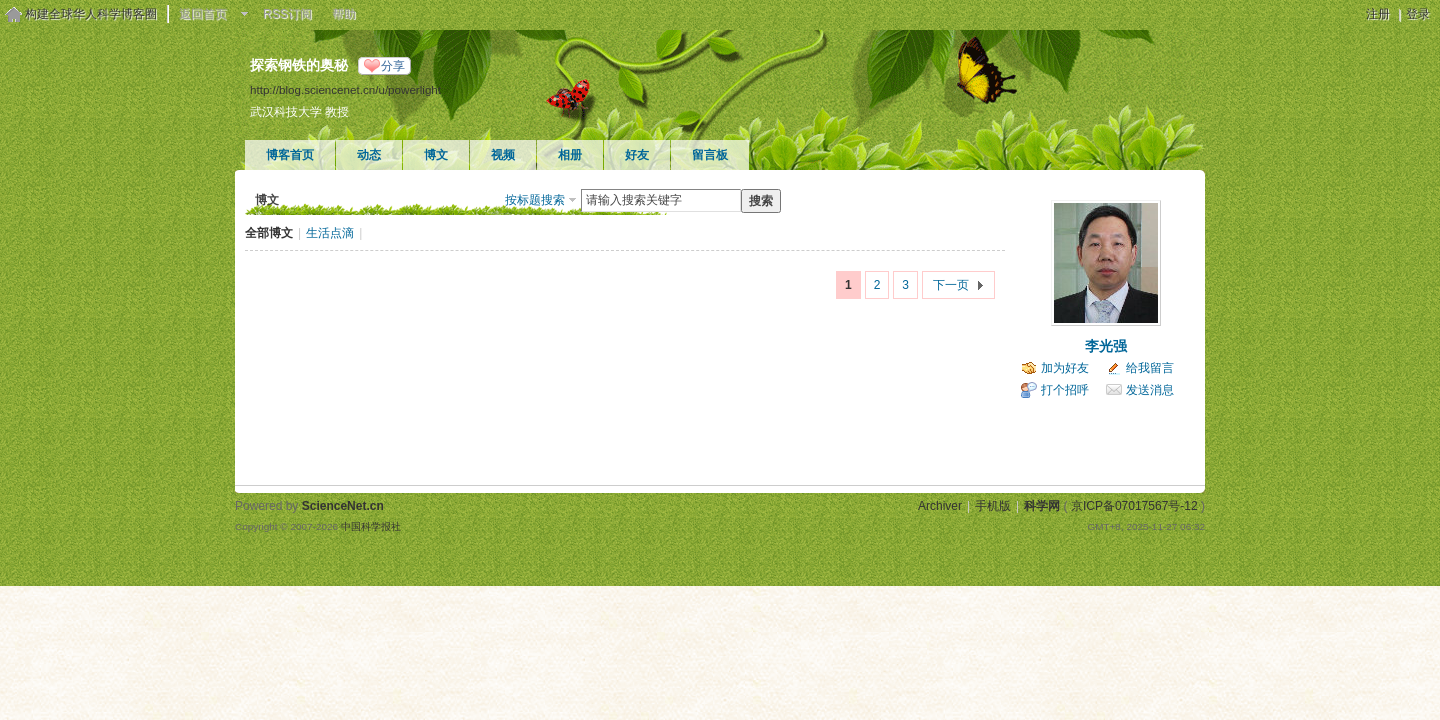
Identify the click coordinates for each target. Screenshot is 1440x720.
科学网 (1042, 506)
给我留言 (1150, 368)
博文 (436, 155)
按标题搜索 (535, 200)
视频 (503, 155)
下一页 (951, 285)
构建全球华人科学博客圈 (91, 14)
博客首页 (290, 155)
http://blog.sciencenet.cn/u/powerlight (345, 89)
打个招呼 (1065, 390)
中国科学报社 (371, 526)
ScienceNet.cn (343, 506)
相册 (570, 155)
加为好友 (1065, 368)
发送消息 (1150, 390)
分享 (393, 66)
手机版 (993, 506)
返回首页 (203, 14)
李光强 (1106, 346)
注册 (1378, 14)
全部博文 (269, 233)
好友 (637, 155)
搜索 (761, 201)
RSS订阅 (287, 14)
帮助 (344, 14)
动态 (369, 155)
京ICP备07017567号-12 (1134, 506)
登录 (1418, 14)
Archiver (940, 506)
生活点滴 (330, 233)
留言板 (710, 155)
